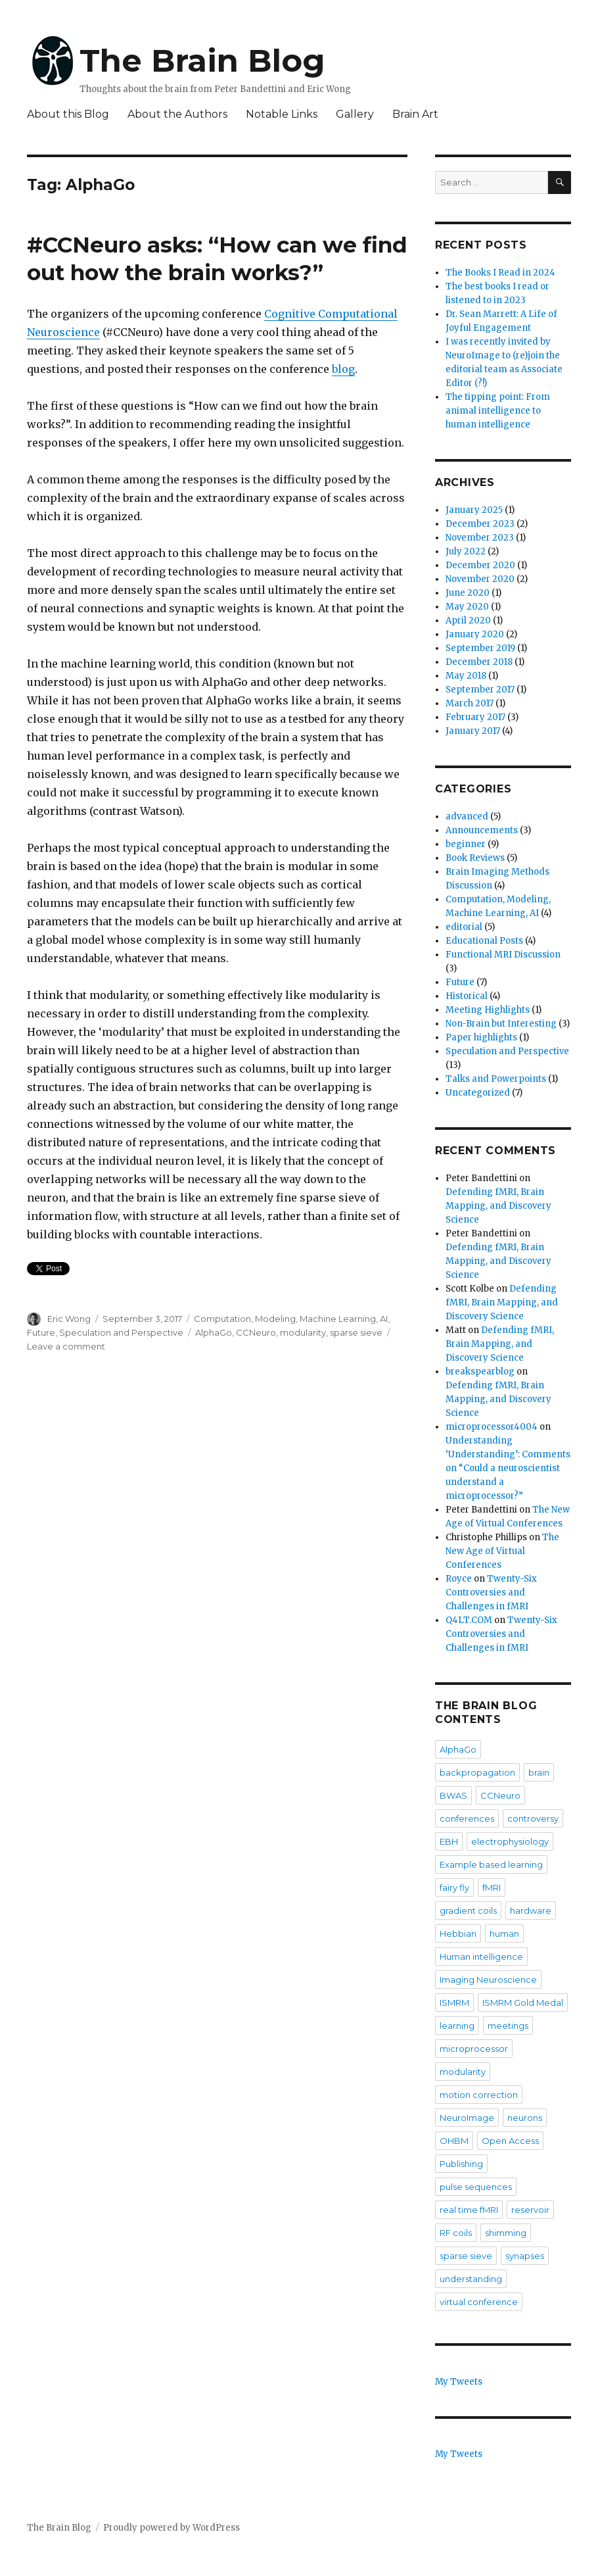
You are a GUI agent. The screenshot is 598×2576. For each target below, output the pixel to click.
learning (457, 2025)
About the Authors (177, 114)
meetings (508, 2025)
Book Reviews (475, 857)
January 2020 (475, 634)
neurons (524, 2117)
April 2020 (468, 620)
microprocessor (474, 2048)
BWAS (453, 1795)
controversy (533, 1818)
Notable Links (281, 114)
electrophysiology (510, 1841)
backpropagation (477, 1772)
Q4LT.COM (469, 1620)
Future (41, 1332)
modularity (303, 1332)
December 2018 (479, 662)
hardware (530, 1910)
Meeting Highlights (488, 1009)
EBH (449, 1841)
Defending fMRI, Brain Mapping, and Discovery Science (498, 1205)
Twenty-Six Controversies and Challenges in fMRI (491, 1592)
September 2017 (480, 689)
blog (343, 369)
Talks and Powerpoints (496, 1078)
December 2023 (480, 523)
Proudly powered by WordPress (171, 2527)
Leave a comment (66, 1346)
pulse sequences (476, 2186)
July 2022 (466, 551)
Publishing (461, 2163)
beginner (466, 844)
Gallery (355, 114)
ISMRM (454, 2002)
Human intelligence (481, 1956)
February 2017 (475, 717)
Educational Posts (484, 940)
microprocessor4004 (492, 1426)
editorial (464, 927)
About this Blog (68, 114)
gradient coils (468, 1910)
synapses (524, 2255)
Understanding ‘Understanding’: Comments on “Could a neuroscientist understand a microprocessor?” (508, 1468)
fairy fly (454, 1887)
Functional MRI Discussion (503, 954)
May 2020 (467, 606)
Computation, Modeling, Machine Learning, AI (291, 1318)
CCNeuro (256, 1332)
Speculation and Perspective (121, 1332)
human (504, 1933)
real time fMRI (469, 2209)
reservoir (530, 2209)
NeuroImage (467, 2117)
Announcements (482, 830)
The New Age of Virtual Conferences (502, 1551)
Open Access (510, 2140)
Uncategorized (478, 1092)
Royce (459, 1578)
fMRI (491, 1887)
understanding (471, 2278)
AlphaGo (213, 1332)
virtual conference (479, 2302)
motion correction (479, 2094)
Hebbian (458, 1933)
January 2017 (473, 731)
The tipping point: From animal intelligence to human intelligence (498, 410)
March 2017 (470, 703)
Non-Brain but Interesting (501, 1023)
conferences (467, 1818)
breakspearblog (480, 1371)
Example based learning (491, 1864)
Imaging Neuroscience (488, 1979)
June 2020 (468, 592)
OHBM (454, 2140)
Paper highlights (481, 1037)
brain (538, 1772)
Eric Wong (69, 1318)
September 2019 (480, 648)
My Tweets (458, 2381)
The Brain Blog (202, 60)
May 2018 (466, 675)
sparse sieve (356, 1332)
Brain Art (415, 114)
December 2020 (480, 565)
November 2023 (480, 537)
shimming (505, 2232)
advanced (467, 816)
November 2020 (480, 579)
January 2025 (474, 510)
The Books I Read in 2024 (500, 272)
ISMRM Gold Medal (522, 2002)
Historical (467, 996)
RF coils (456, 2232)
